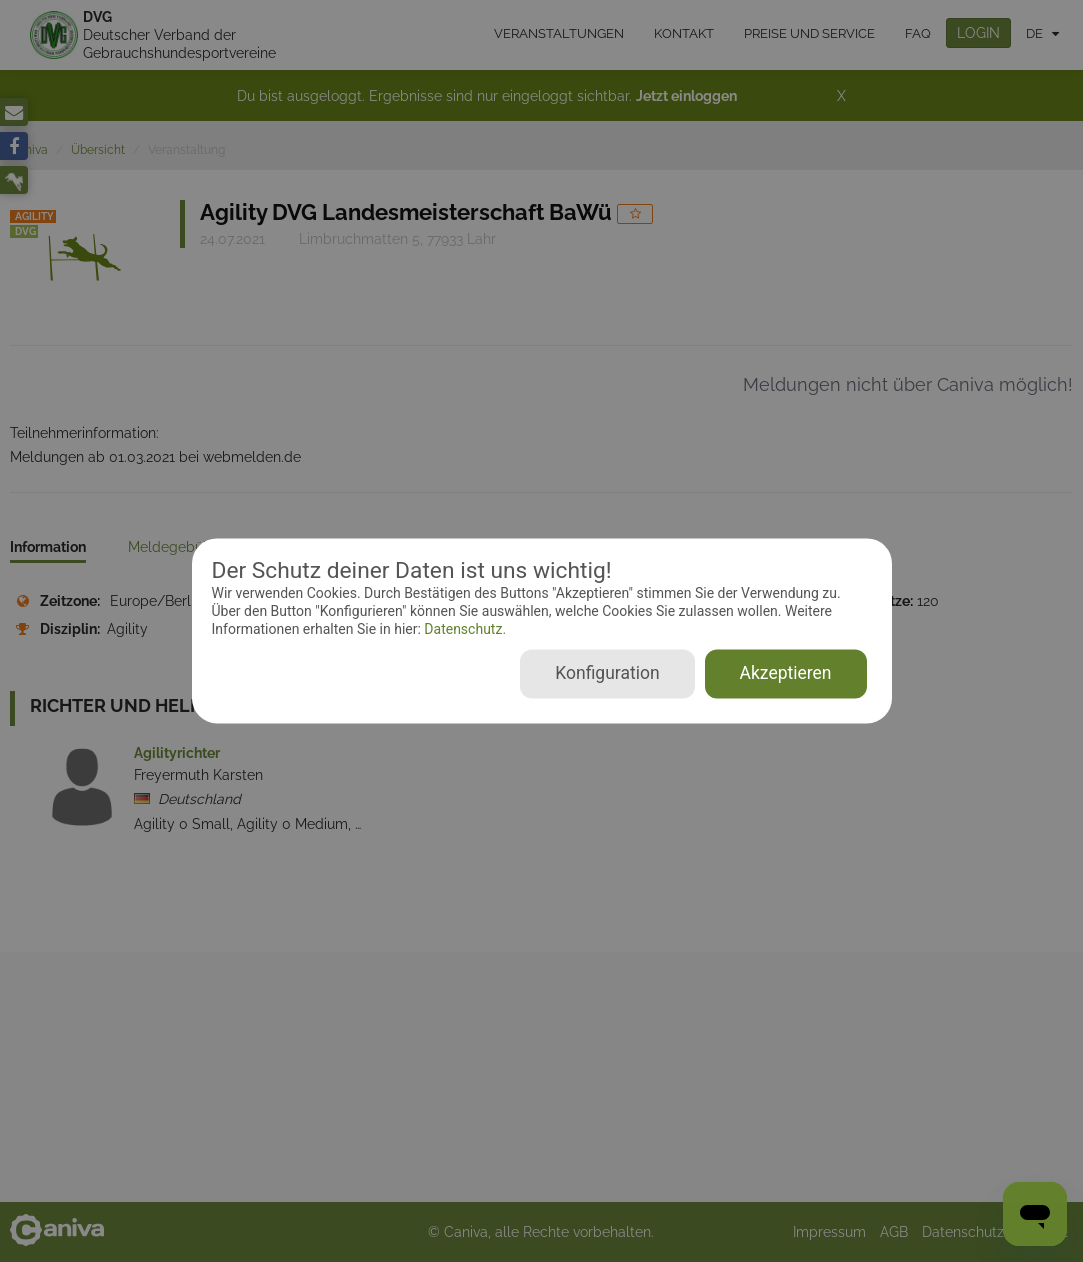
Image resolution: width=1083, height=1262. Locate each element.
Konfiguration (607, 674)
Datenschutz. (463, 629)
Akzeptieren (786, 674)
